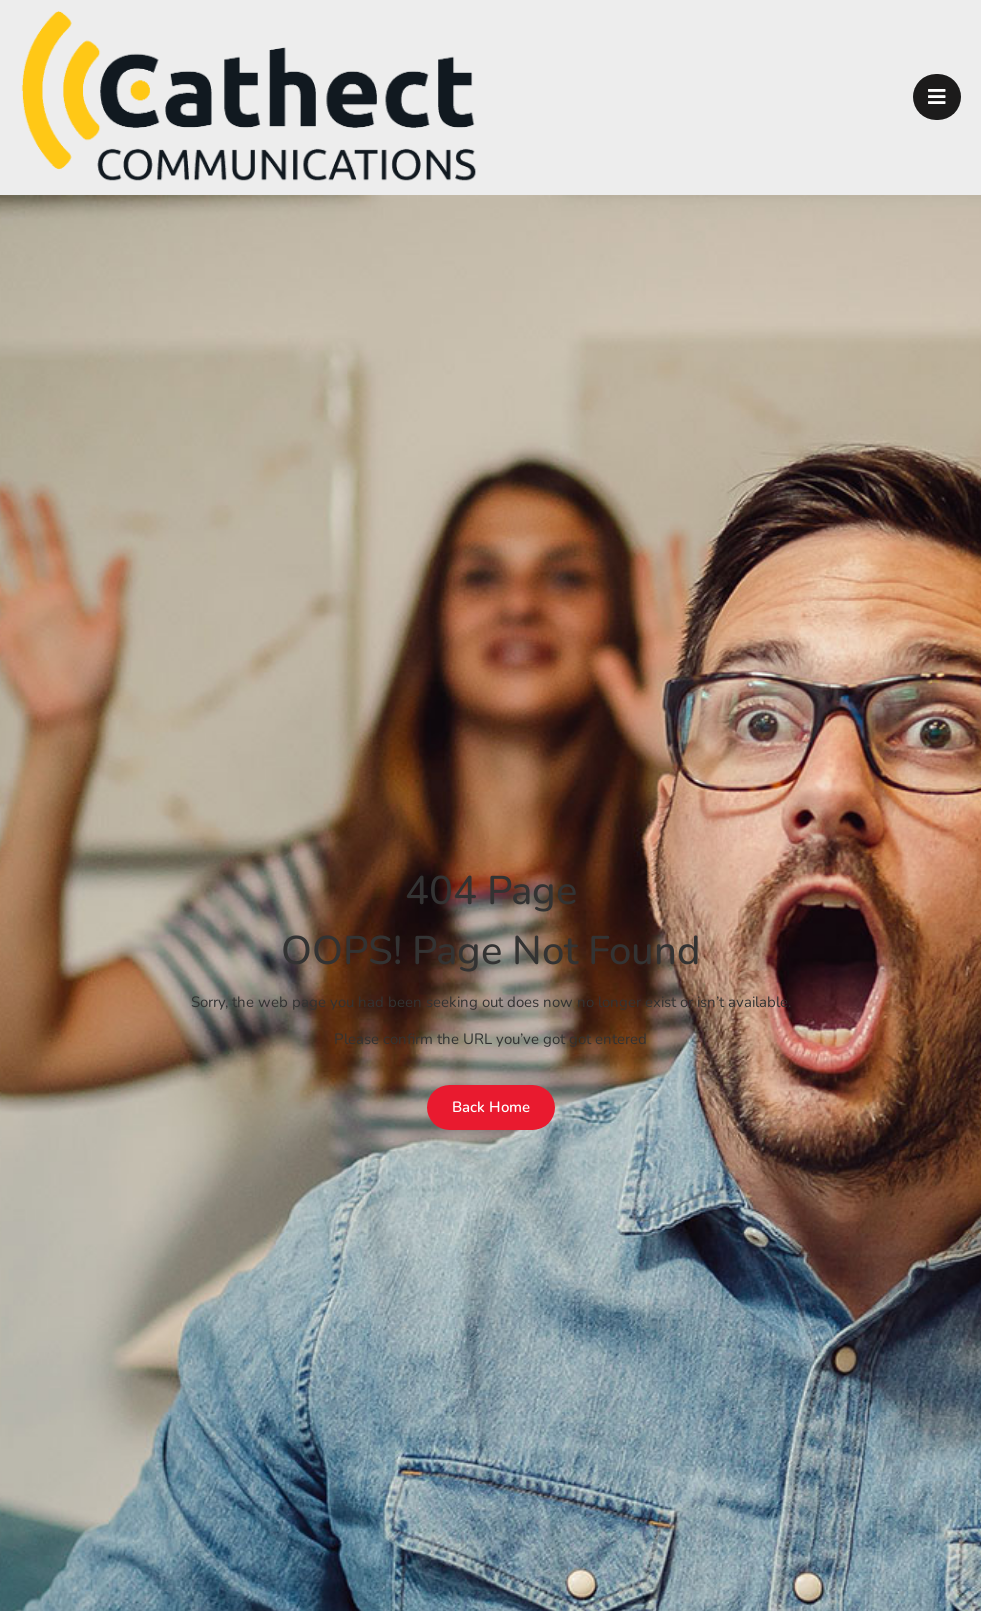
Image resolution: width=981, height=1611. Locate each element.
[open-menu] (937, 97)
